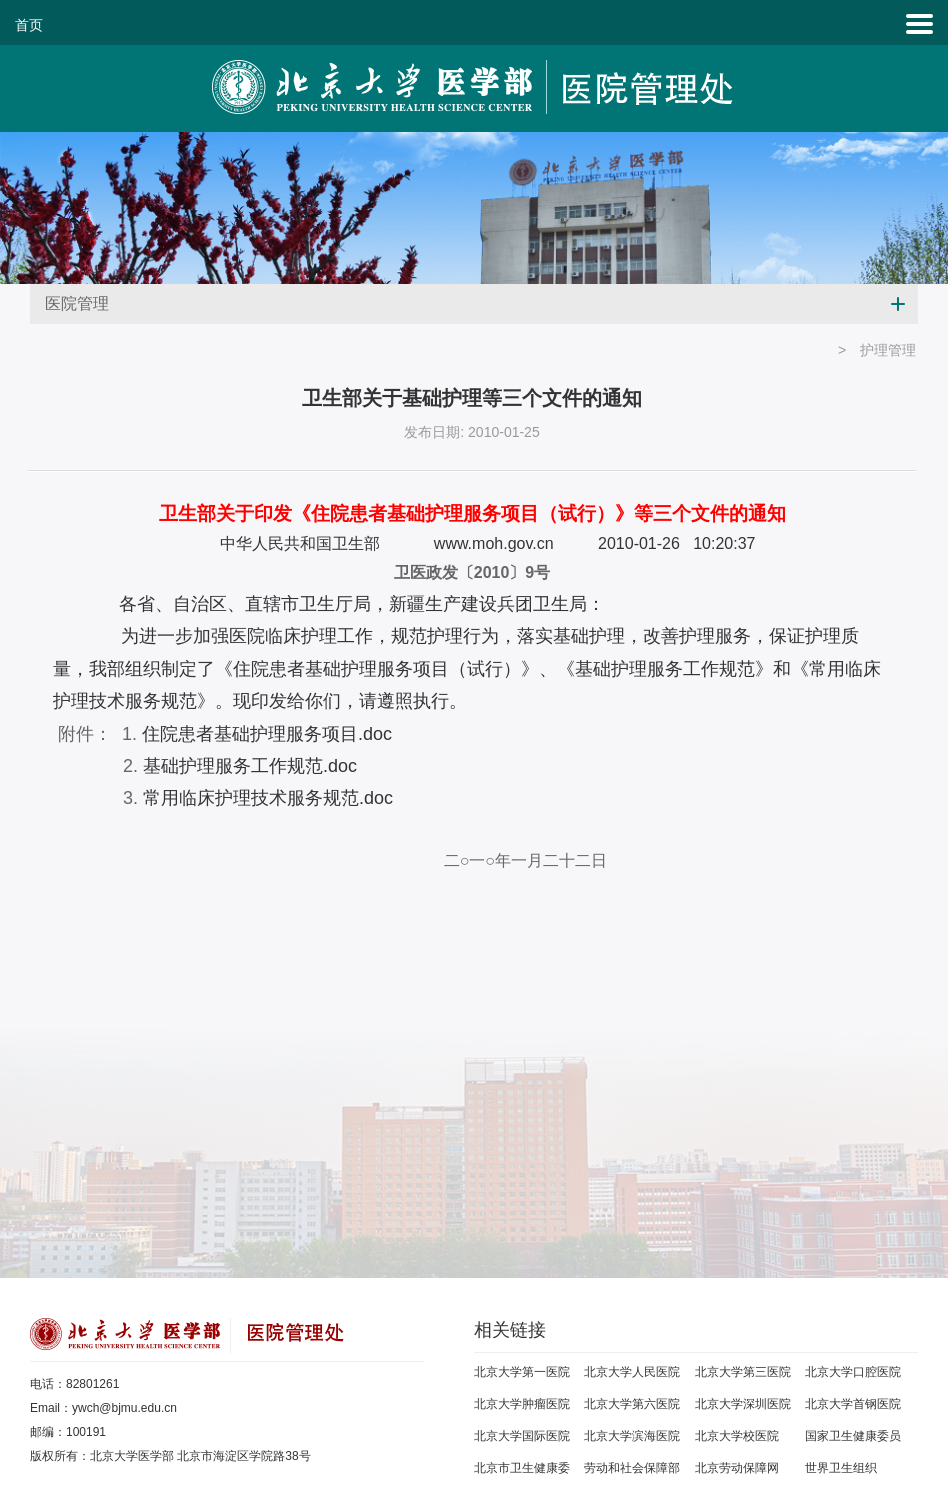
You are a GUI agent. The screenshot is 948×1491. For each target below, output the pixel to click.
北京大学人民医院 (632, 1372)
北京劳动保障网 (737, 1468)
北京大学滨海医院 (632, 1436)
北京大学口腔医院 (853, 1372)
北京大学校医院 (737, 1436)
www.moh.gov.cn (494, 543)
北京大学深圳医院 (743, 1404)
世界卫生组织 (841, 1468)
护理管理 (888, 350)
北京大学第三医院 (743, 1372)
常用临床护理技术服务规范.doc (268, 798)
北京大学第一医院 (522, 1372)
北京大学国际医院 (522, 1436)
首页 (29, 25)
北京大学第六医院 (632, 1404)
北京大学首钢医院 (853, 1404)
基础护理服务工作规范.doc (250, 766)
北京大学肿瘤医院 (522, 1404)
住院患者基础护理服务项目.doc (267, 734)
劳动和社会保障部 (632, 1468)
